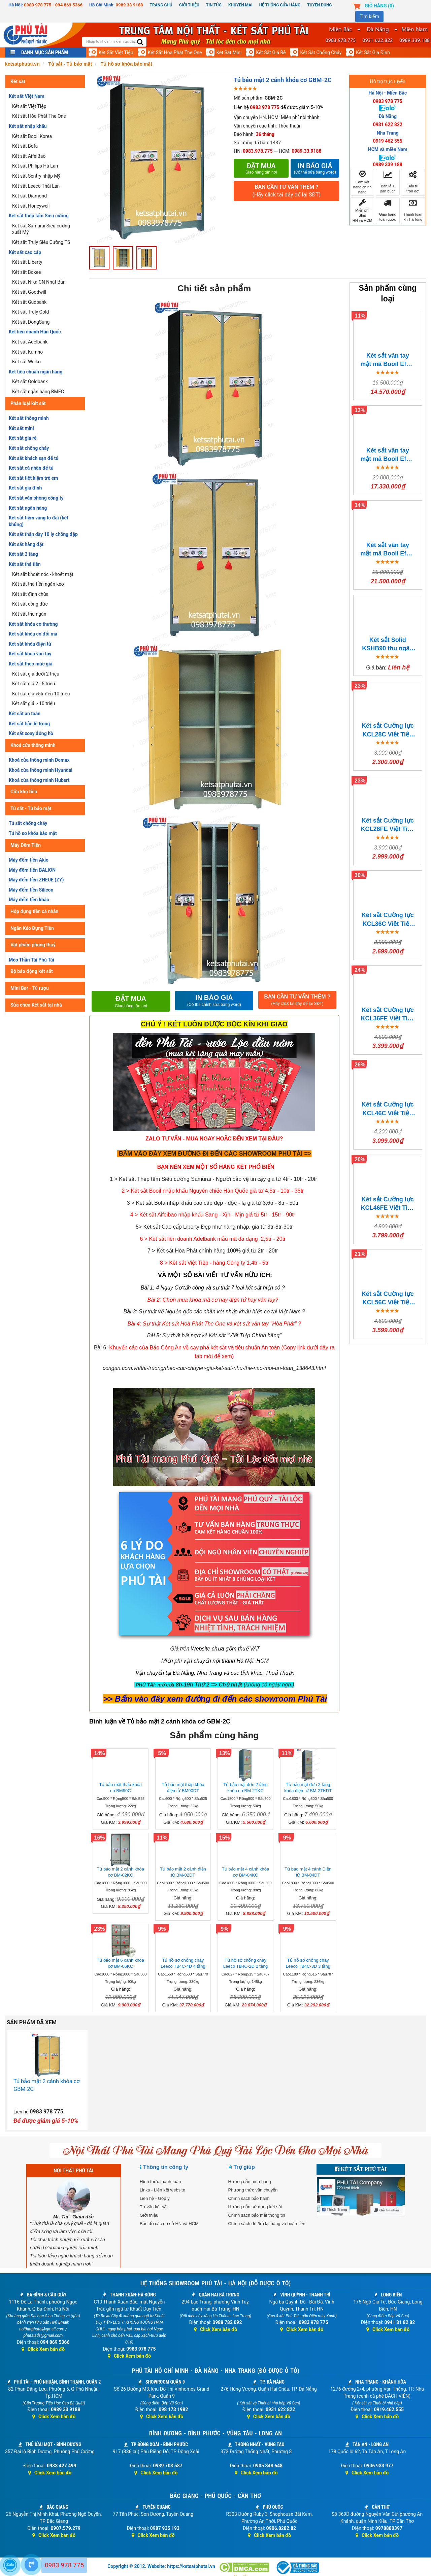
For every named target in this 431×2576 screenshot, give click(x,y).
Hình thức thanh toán (160, 2181)
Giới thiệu (189, 5)
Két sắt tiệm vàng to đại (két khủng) (38, 521)
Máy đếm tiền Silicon (31, 890)
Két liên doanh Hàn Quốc (35, 331)
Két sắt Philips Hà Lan (35, 166)
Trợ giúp (244, 2167)
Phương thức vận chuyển (252, 2189)
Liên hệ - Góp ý (155, 2198)
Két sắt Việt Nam (26, 96)
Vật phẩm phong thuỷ (33, 944)
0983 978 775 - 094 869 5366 (53, 4)
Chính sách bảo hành (248, 2198)
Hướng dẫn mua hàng (249, 2181)
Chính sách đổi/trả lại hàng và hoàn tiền (266, 2223)
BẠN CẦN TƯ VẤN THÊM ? (286, 191)
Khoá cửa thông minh (33, 745)
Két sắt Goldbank (30, 381)
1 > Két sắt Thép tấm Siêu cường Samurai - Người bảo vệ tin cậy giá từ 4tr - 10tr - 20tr (213, 1179)
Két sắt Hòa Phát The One (175, 52)
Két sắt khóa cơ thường (33, 624)
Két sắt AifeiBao (28, 156)
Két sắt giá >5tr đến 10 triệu (41, 693)
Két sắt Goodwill (29, 292)
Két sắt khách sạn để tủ (33, 458)
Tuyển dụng (319, 5)
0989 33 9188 (129, 4)
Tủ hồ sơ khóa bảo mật (33, 833)
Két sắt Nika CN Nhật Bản (39, 282)
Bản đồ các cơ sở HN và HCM (169, 2223)
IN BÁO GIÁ (214, 1000)
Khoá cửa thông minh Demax (39, 760)
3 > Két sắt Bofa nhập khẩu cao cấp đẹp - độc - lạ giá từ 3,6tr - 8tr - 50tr (213, 1203)
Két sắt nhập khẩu (28, 126)
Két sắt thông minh (29, 418)
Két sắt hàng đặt (26, 544)
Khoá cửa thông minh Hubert (39, 780)
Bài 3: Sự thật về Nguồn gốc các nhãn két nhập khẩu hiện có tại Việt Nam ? (214, 1311)
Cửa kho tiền (23, 791)
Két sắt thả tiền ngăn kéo (38, 584)
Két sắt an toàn (24, 713)
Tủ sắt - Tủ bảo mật (31, 808)
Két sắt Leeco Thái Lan (36, 186)
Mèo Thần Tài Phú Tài (31, 960)
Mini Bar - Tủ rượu (29, 988)
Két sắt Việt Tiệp (116, 52)
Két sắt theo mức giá (31, 663)
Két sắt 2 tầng (23, 554)
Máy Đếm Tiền (25, 845)
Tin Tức (214, 5)
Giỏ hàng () (379, 5)
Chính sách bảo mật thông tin (256, 2215)
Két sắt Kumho (27, 352)
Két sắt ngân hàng (28, 508)
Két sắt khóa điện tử (30, 644)
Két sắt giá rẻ (271, 52)
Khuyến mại (240, 5)
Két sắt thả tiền (25, 564)
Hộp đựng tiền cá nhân (34, 911)
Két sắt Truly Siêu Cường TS (41, 242)
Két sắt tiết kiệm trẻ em (33, 478)
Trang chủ (161, 5)
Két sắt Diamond (29, 195)
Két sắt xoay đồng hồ (31, 733)
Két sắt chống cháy (320, 52)
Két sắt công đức (30, 604)
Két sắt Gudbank (29, 302)
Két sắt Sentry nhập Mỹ (36, 176)
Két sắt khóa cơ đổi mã (33, 634)
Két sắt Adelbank (29, 341)
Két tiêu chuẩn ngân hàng (35, 371)
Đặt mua (261, 168)
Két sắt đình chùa (30, 594)
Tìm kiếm (369, 16)
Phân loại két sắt (28, 403)
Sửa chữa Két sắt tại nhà (36, 1005)
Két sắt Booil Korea (32, 136)
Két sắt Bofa (25, 146)
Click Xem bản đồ (43, 2349)
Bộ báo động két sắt (31, 971)
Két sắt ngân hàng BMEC (38, 391)
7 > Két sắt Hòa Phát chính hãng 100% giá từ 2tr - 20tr (212, 1251)
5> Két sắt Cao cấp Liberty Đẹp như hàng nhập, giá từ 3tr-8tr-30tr (214, 1227)
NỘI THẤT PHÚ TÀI (73, 2170)
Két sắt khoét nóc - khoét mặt (42, 574)
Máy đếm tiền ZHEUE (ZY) (36, 879)
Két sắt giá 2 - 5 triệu (33, 683)
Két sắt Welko (26, 361)
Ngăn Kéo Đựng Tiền (32, 928)
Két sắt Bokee (26, 272)
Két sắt (17, 81)
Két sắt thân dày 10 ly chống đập (43, 534)
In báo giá (315, 168)
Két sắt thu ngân (29, 614)
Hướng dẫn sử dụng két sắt (255, 2206)
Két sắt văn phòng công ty (36, 498)
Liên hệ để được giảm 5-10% (278, 107)
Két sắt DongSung (30, 322)
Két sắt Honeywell (30, 206)
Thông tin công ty (165, 2167)
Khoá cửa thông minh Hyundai (40, 770)
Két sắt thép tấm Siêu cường (39, 215)
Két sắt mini (228, 52)
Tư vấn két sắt (154, 2206)
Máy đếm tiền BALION (32, 870)
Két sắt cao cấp (25, 252)
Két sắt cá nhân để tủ (31, 468)
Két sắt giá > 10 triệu (33, 703)
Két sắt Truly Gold (30, 312)
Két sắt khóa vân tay (30, 653)
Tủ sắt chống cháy (28, 823)
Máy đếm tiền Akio (28, 860)
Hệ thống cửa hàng (279, 5)
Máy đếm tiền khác (29, 899)
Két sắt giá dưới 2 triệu (35, 674)
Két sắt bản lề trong (29, 723)
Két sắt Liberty (27, 262)
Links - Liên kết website (162, 2189)
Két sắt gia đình (373, 52)
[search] (140, 42)
